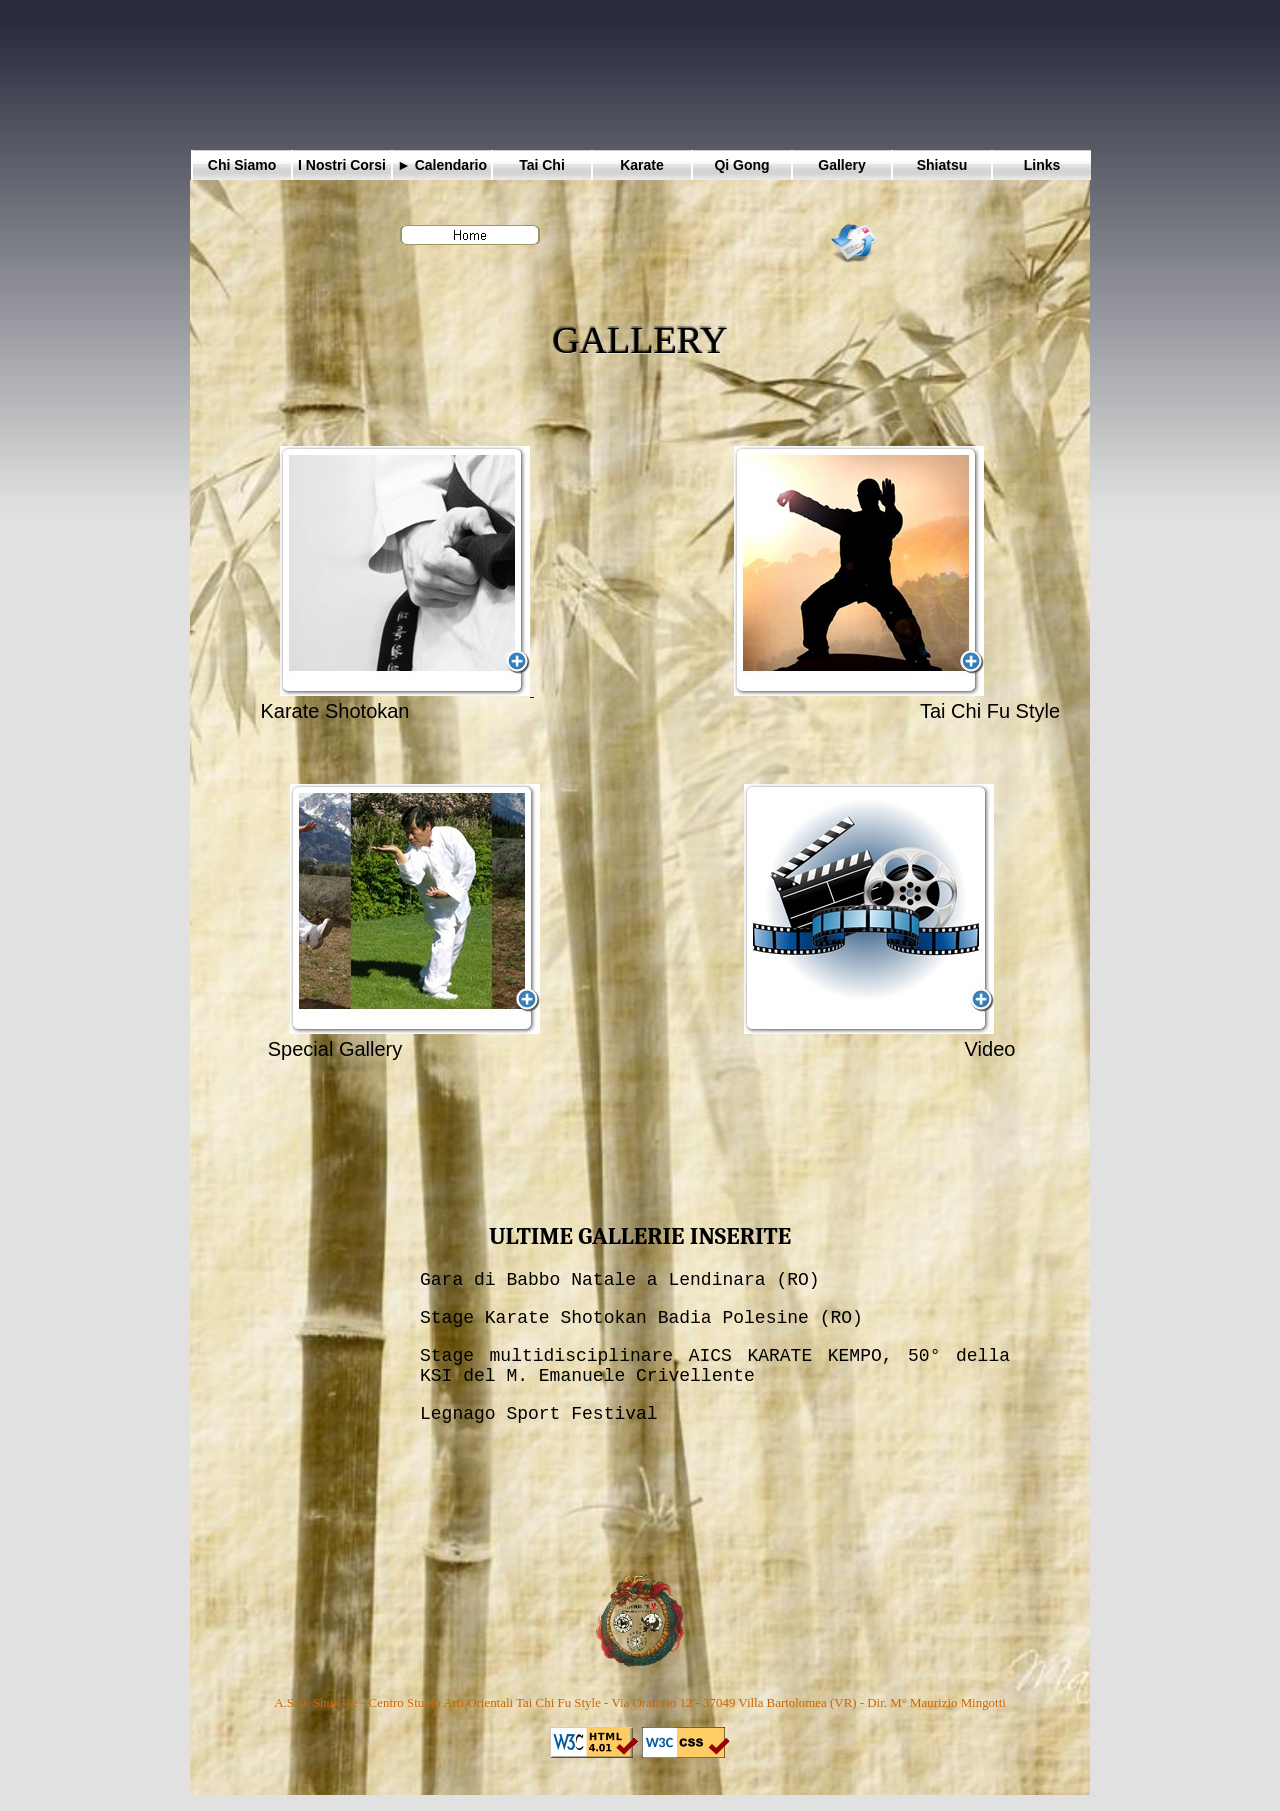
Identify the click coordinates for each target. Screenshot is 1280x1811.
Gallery (841, 165)
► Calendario (442, 165)
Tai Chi (542, 165)
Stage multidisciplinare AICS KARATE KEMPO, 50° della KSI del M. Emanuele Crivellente (715, 1366)
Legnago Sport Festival (539, 1414)
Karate (642, 165)
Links (1042, 165)
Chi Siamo (242, 165)
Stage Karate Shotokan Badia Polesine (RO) (641, 1318)
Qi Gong (741, 165)
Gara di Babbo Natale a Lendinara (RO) (620, 1280)
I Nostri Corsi (342, 165)
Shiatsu (942, 165)
